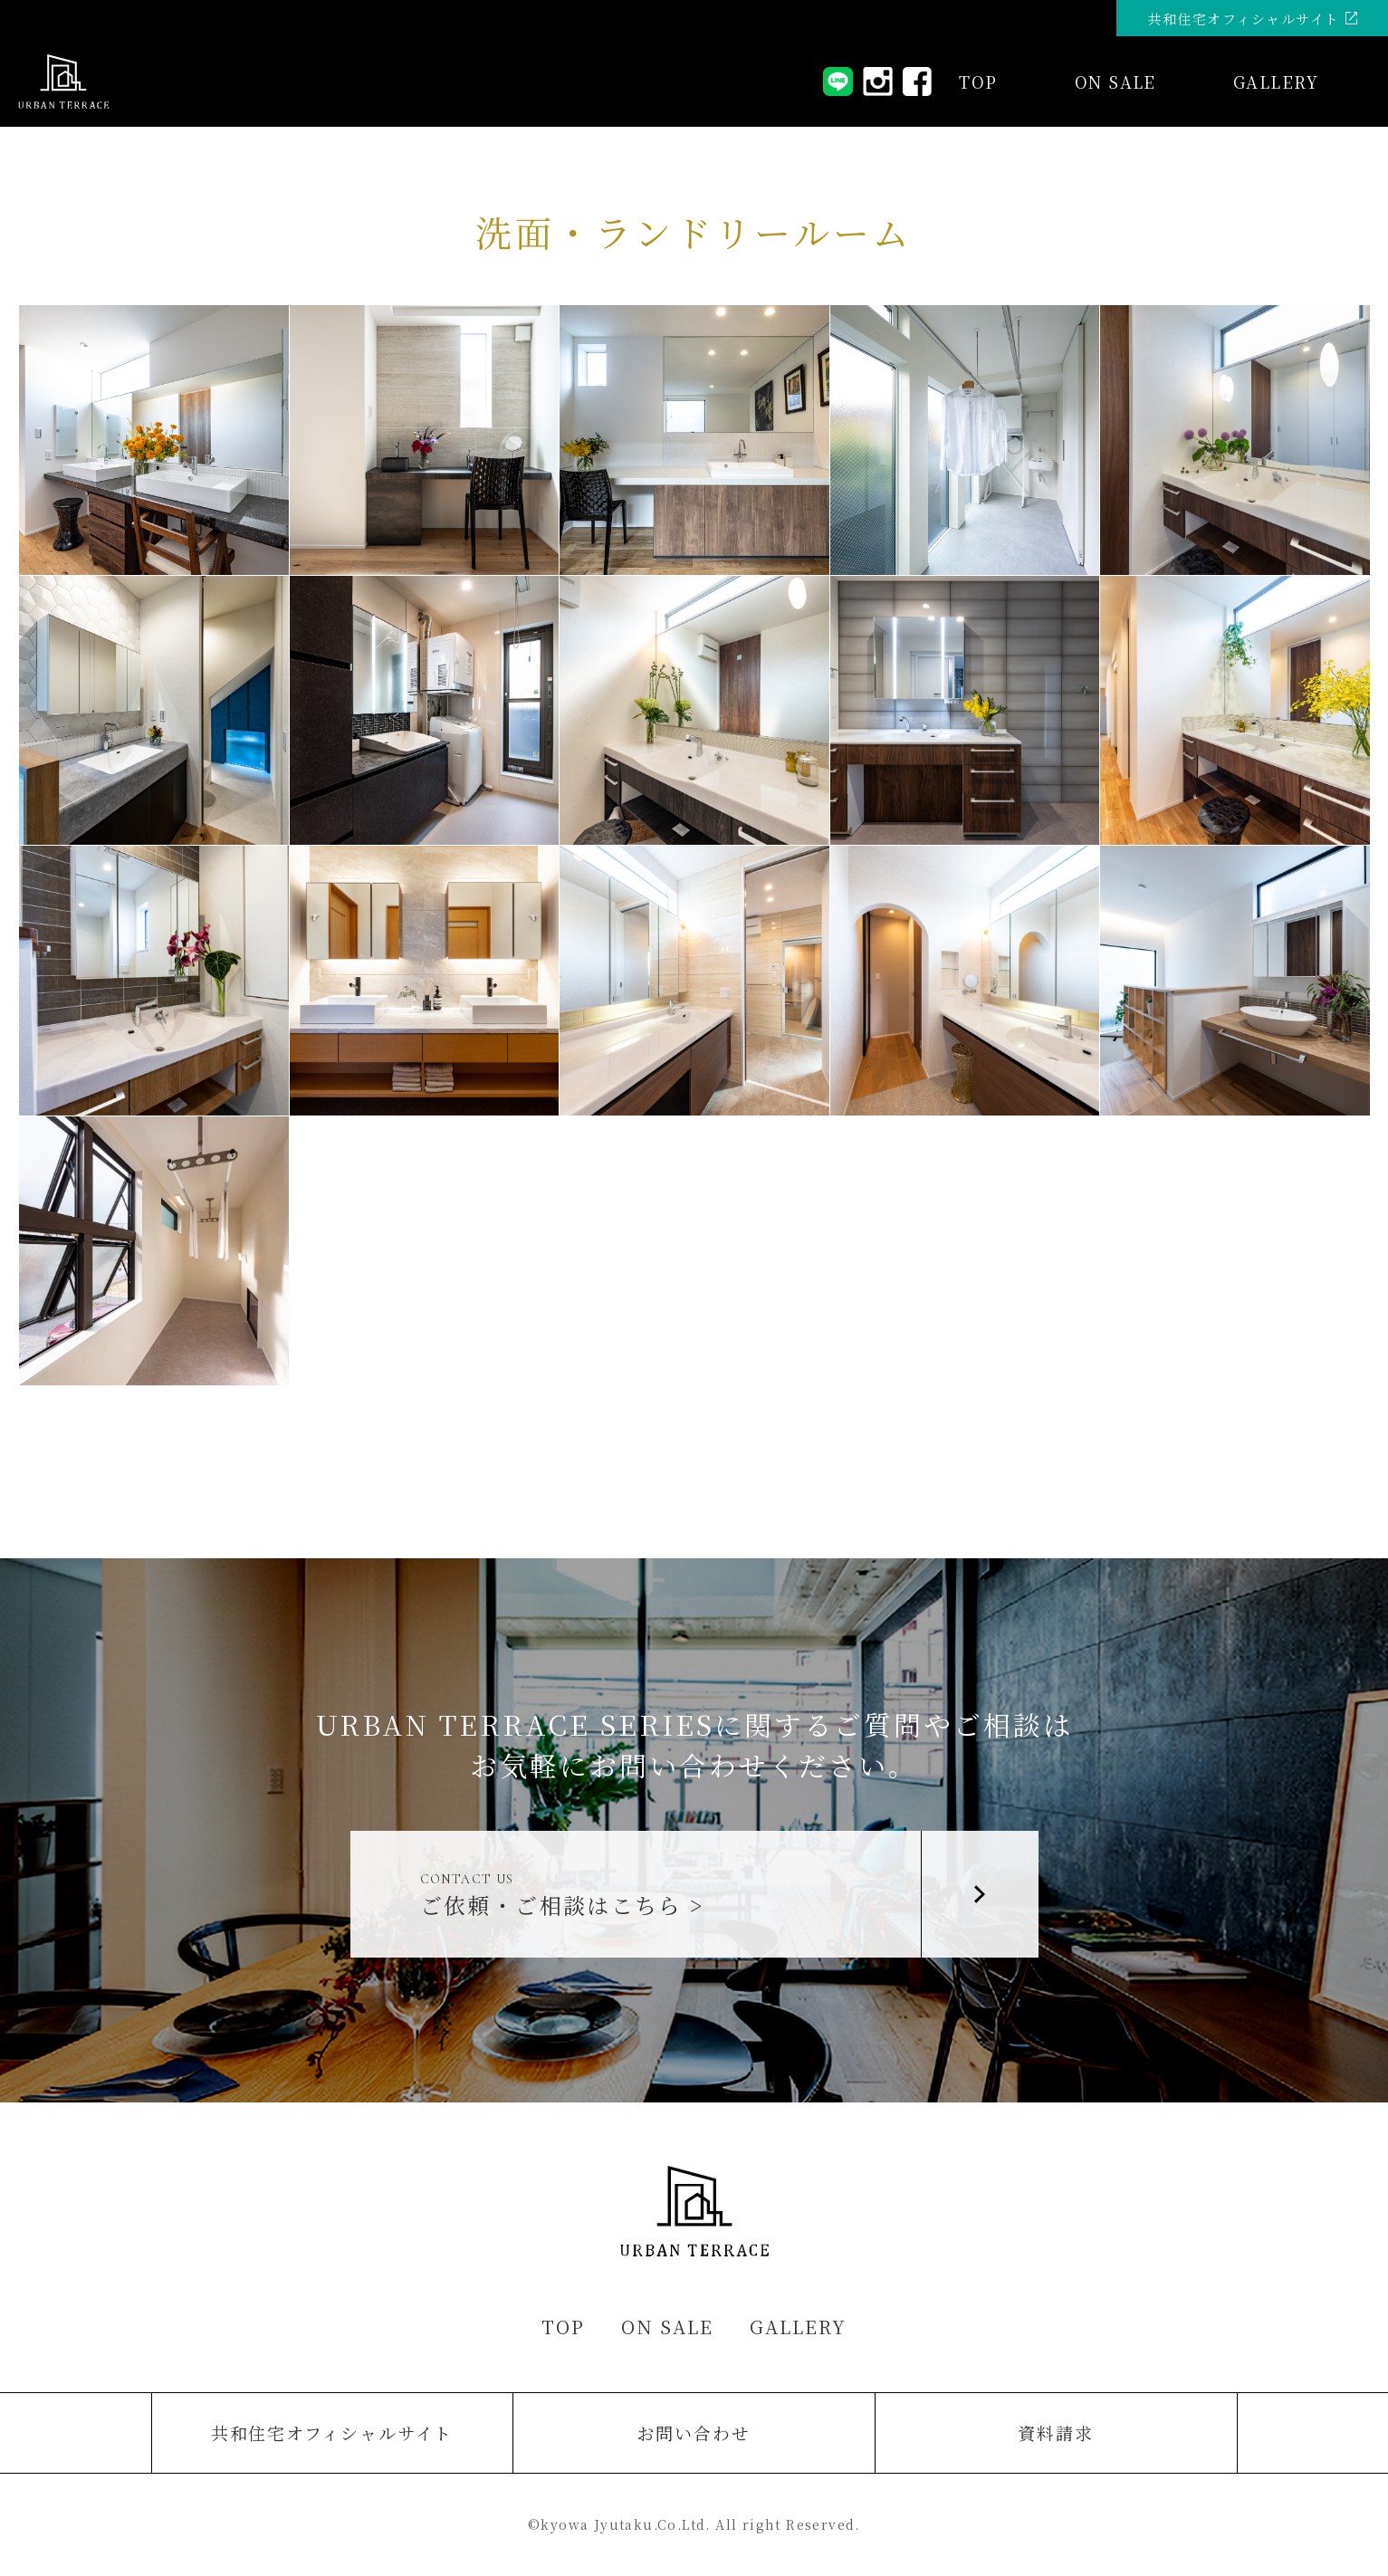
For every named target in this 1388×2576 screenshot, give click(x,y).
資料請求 (1056, 2432)
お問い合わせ (693, 2432)
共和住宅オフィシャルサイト (332, 2432)
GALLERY (1275, 81)
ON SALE (667, 2326)
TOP (978, 81)
